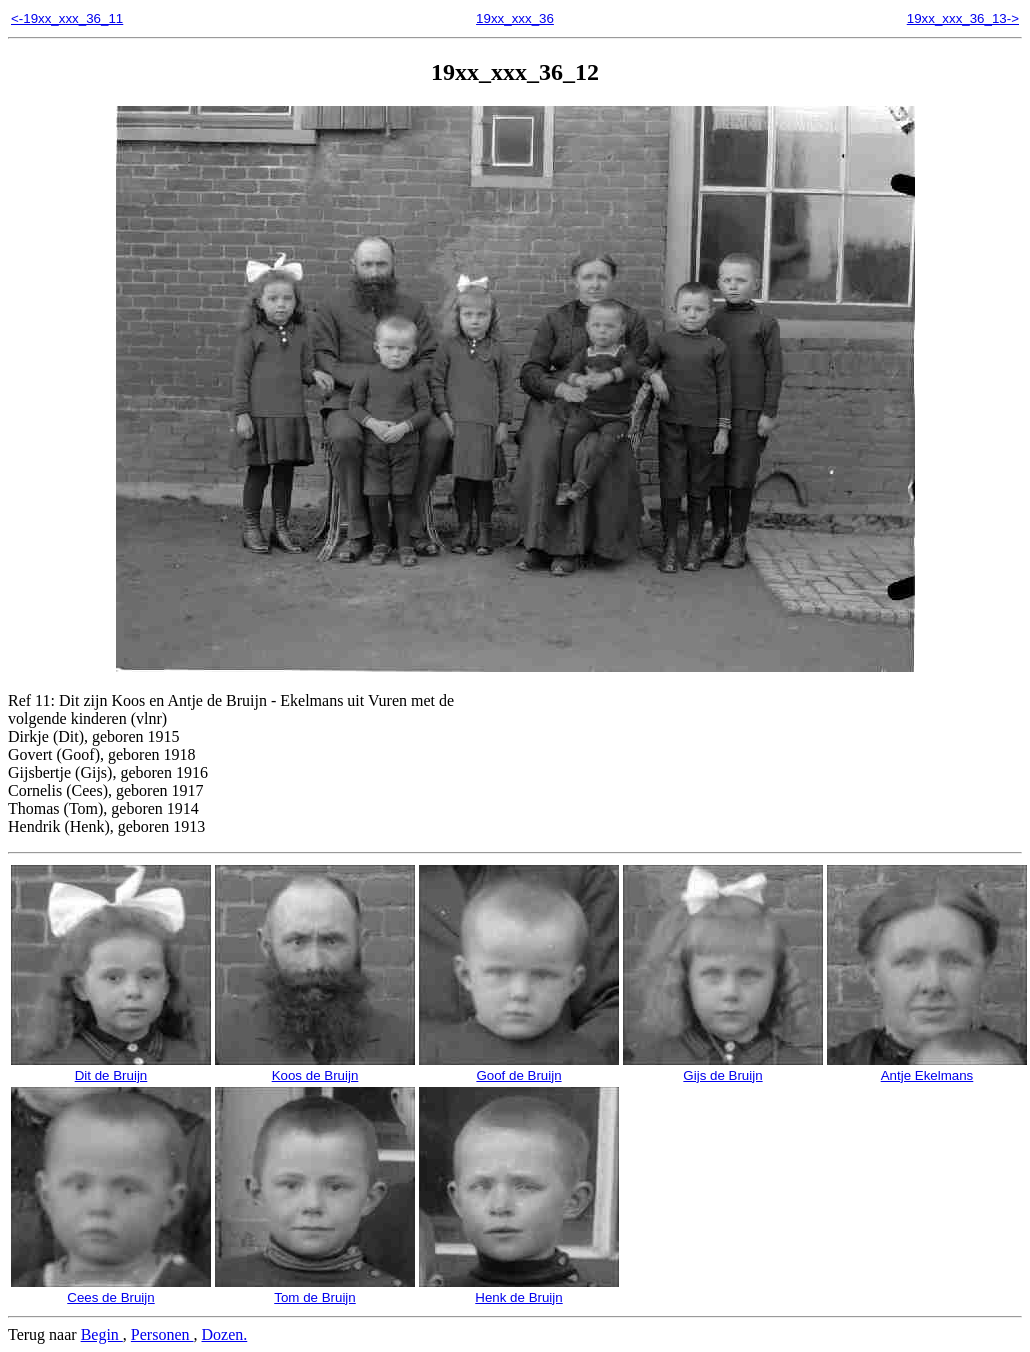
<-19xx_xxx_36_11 (67, 18)
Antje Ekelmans (927, 1068)
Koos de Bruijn (315, 1068)
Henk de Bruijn (519, 1290)
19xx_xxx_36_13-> (963, 18)
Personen (162, 1334)
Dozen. (225, 1334)
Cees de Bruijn (111, 1290)
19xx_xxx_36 (515, 18)
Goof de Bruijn (519, 1068)
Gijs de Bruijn (723, 1068)
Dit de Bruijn (111, 1068)
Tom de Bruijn (315, 1290)
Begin (102, 1334)
